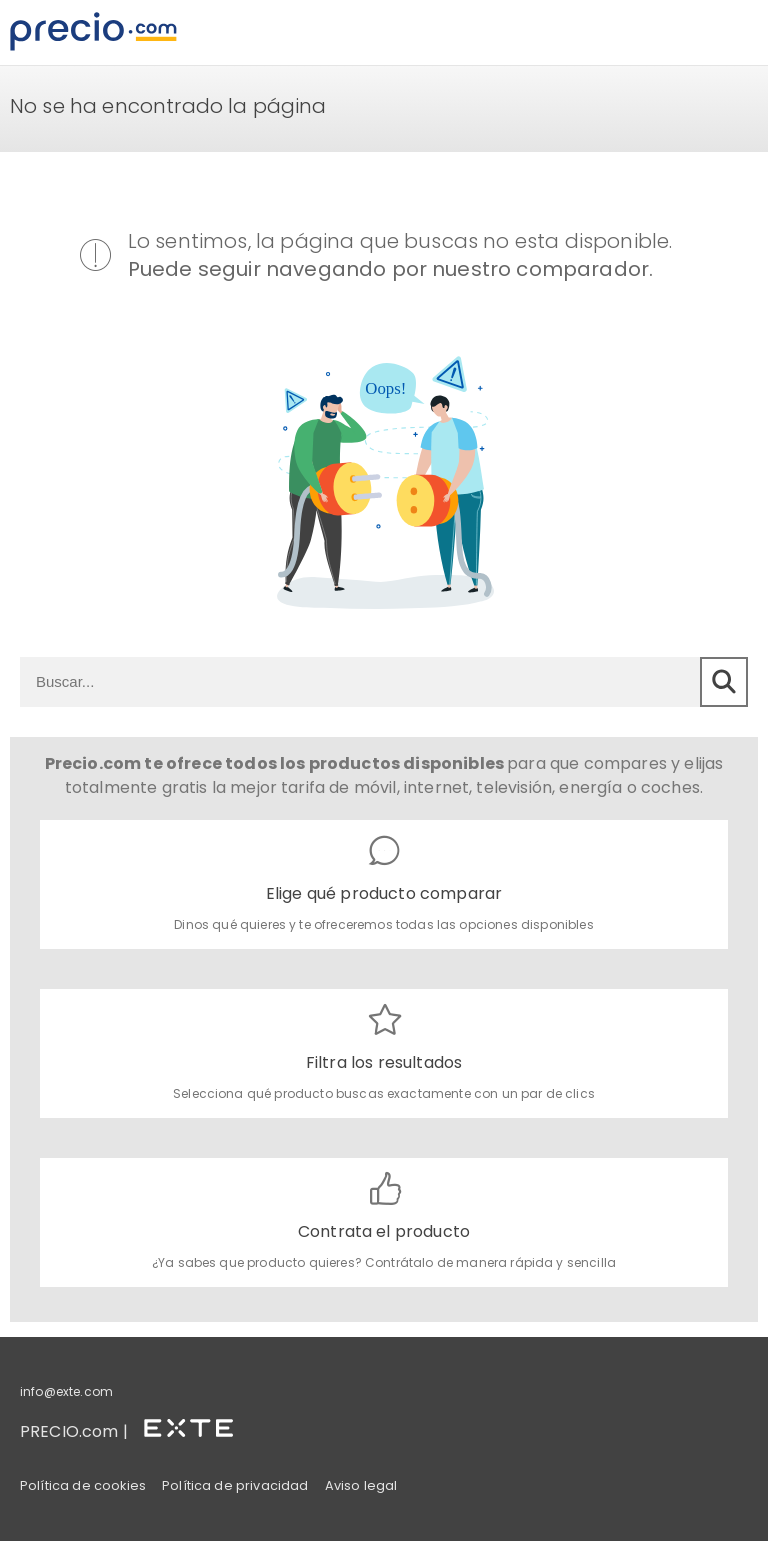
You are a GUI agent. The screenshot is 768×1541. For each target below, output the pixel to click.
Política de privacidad (235, 1485)
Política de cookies (83, 1485)
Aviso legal (361, 1485)
